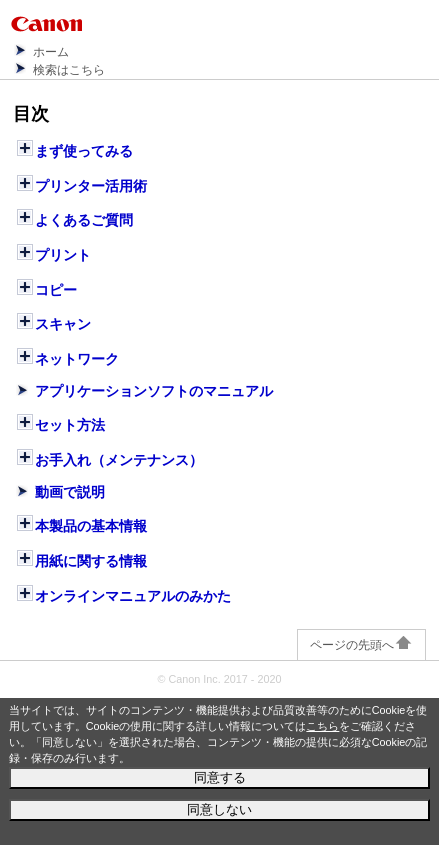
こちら (322, 726)
